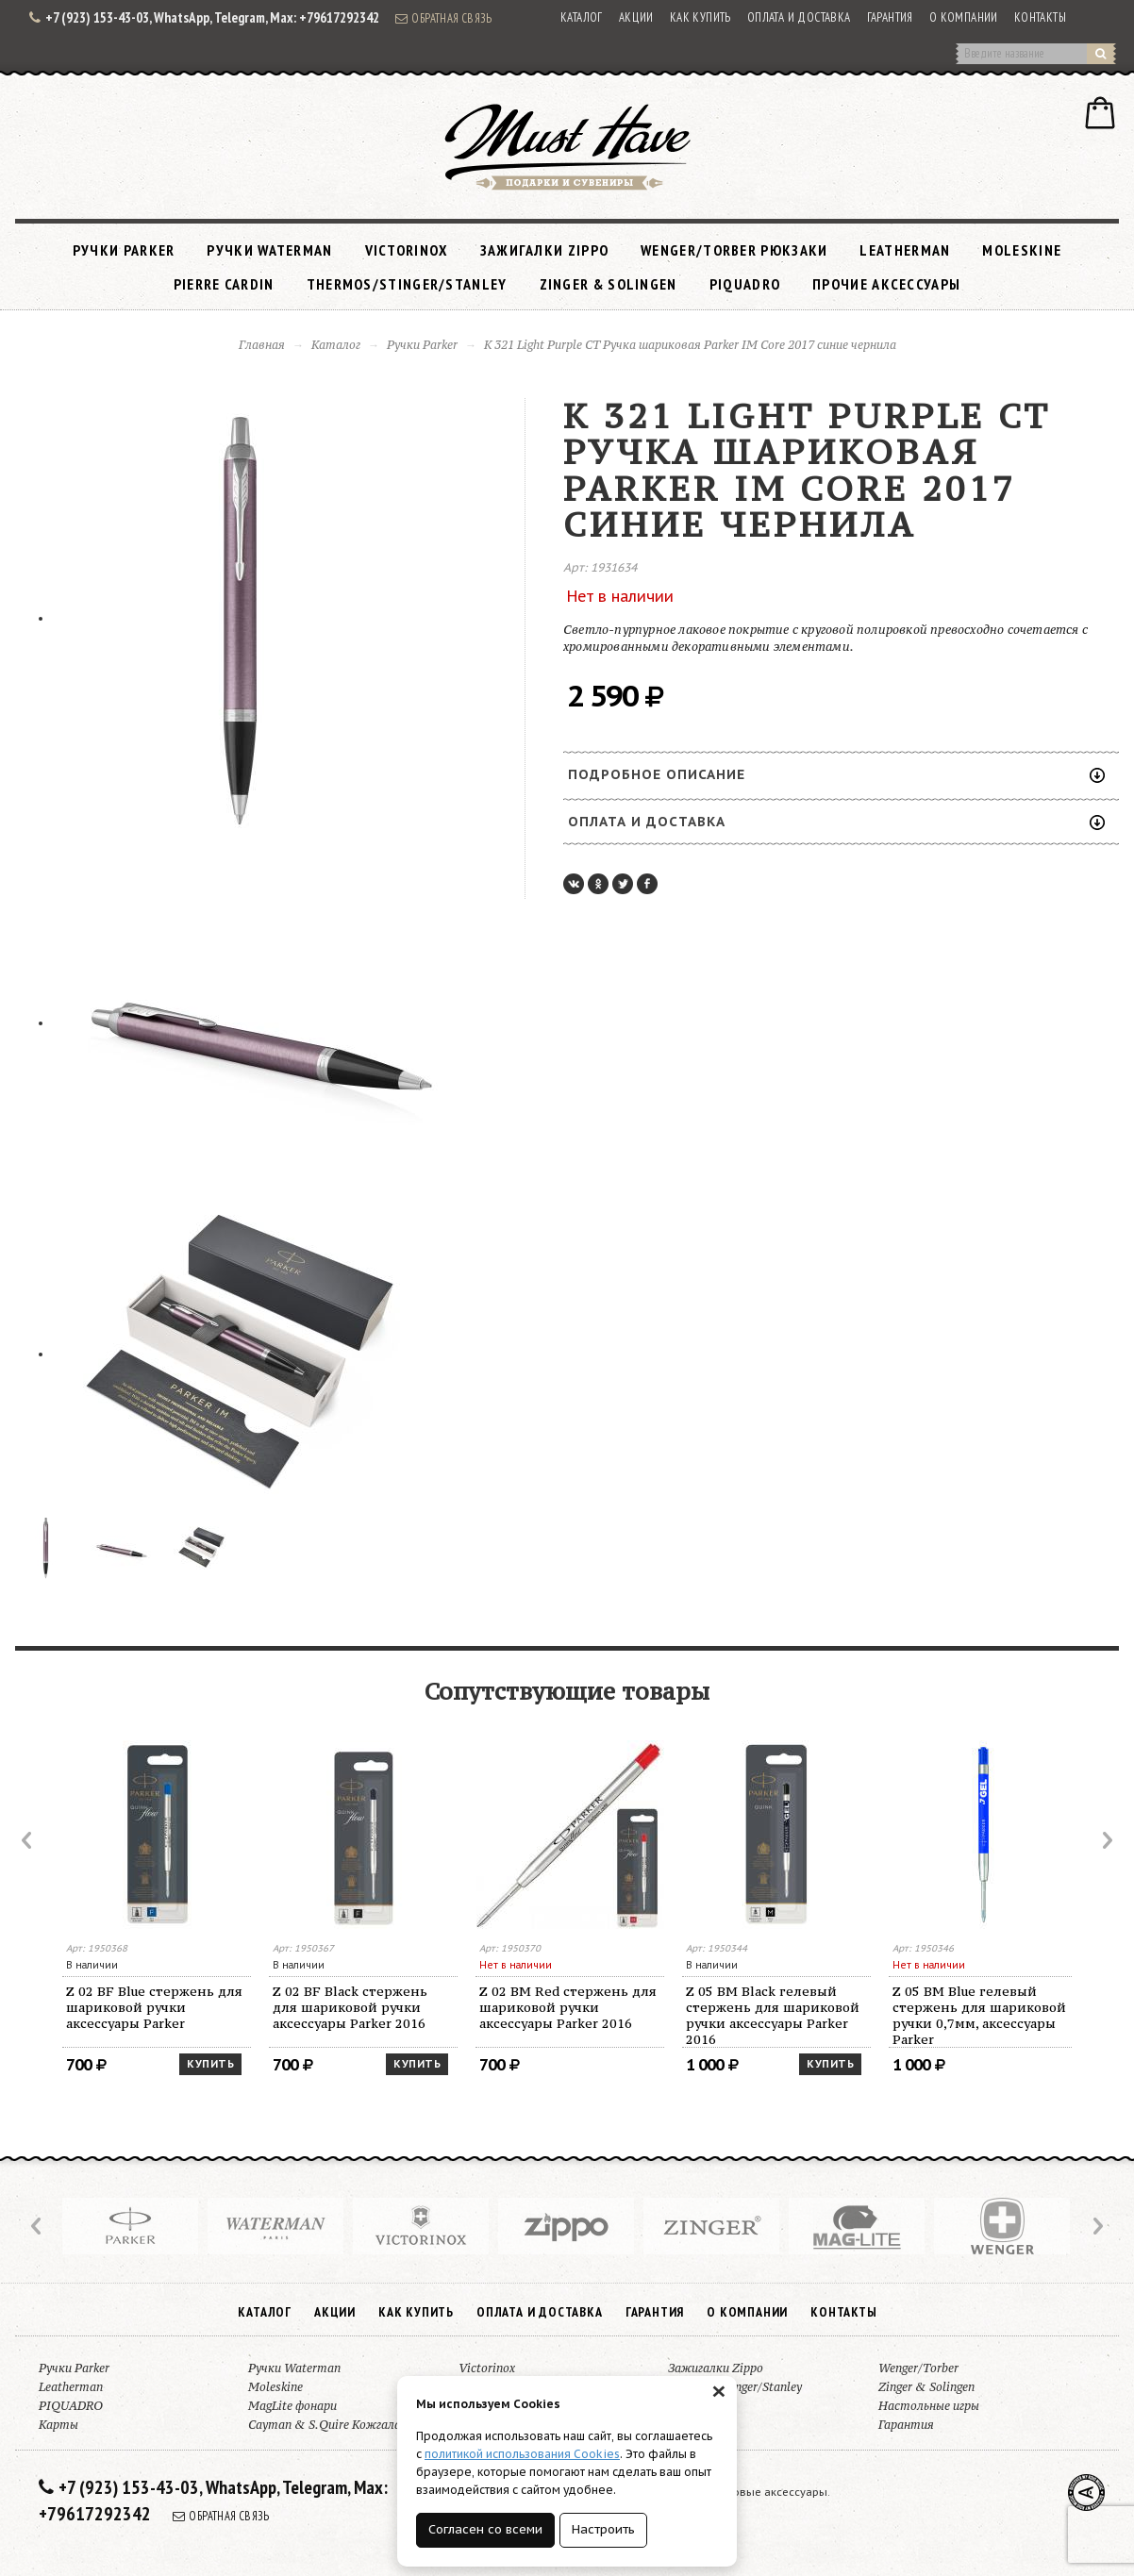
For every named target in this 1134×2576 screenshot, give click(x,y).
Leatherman (904, 250)
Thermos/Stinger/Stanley (407, 283)
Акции (636, 17)
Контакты (1040, 17)
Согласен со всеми (485, 2529)
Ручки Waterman (269, 250)
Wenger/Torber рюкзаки (734, 250)
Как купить (700, 17)
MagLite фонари (292, 2406)
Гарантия (890, 17)
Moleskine (1021, 250)
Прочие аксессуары (886, 283)
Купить (210, 2063)
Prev (28, 1840)
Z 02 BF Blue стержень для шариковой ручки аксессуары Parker (154, 2007)
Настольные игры (928, 2406)
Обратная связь (443, 17)
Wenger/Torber (918, 2368)
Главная (262, 345)
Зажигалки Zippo (544, 250)
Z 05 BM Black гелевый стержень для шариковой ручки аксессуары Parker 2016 (772, 2015)
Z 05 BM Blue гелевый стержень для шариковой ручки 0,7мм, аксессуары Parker (979, 2015)
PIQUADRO (744, 283)
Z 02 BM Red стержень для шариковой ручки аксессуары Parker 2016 (568, 2007)
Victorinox (406, 250)
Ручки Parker (124, 250)
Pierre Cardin (224, 283)
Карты (58, 2425)
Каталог (581, 17)
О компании (963, 17)
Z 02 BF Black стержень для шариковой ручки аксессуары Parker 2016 (350, 2007)
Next (1106, 1840)
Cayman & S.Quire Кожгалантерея (345, 2425)
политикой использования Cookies (522, 2454)
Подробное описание (836, 774)
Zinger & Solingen (608, 283)
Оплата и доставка (799, 17)
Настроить (603, 2529)
